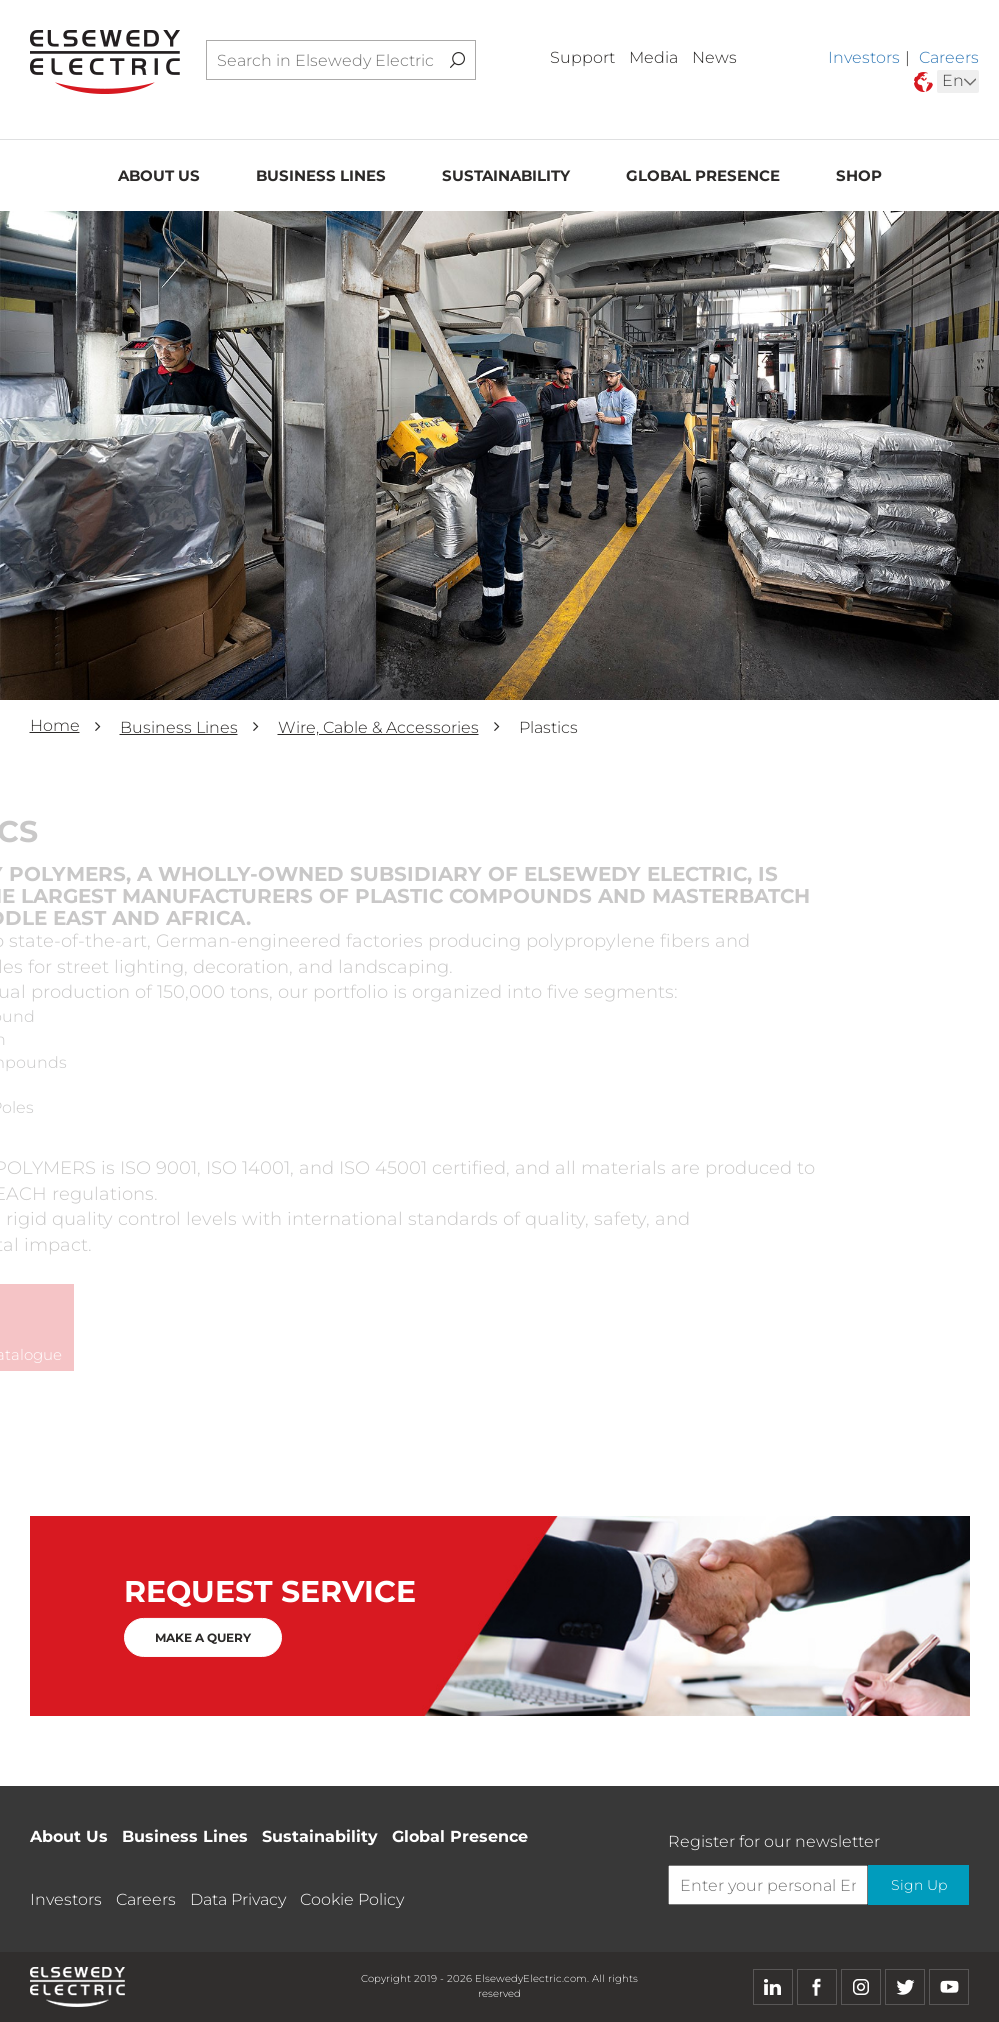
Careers (949, 57)
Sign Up (918, 1886)
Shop (859, 176)
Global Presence (703, 176)
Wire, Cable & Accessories (378, 727)
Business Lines (321, 176)
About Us (159, 176)
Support (582, 57)
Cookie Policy (352, 1899)
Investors (864, 57)
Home (55, 725)
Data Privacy (238, 1899)
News (714, 57)
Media (653, 57)
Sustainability (506, 176)
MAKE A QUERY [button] (203, 1637)
